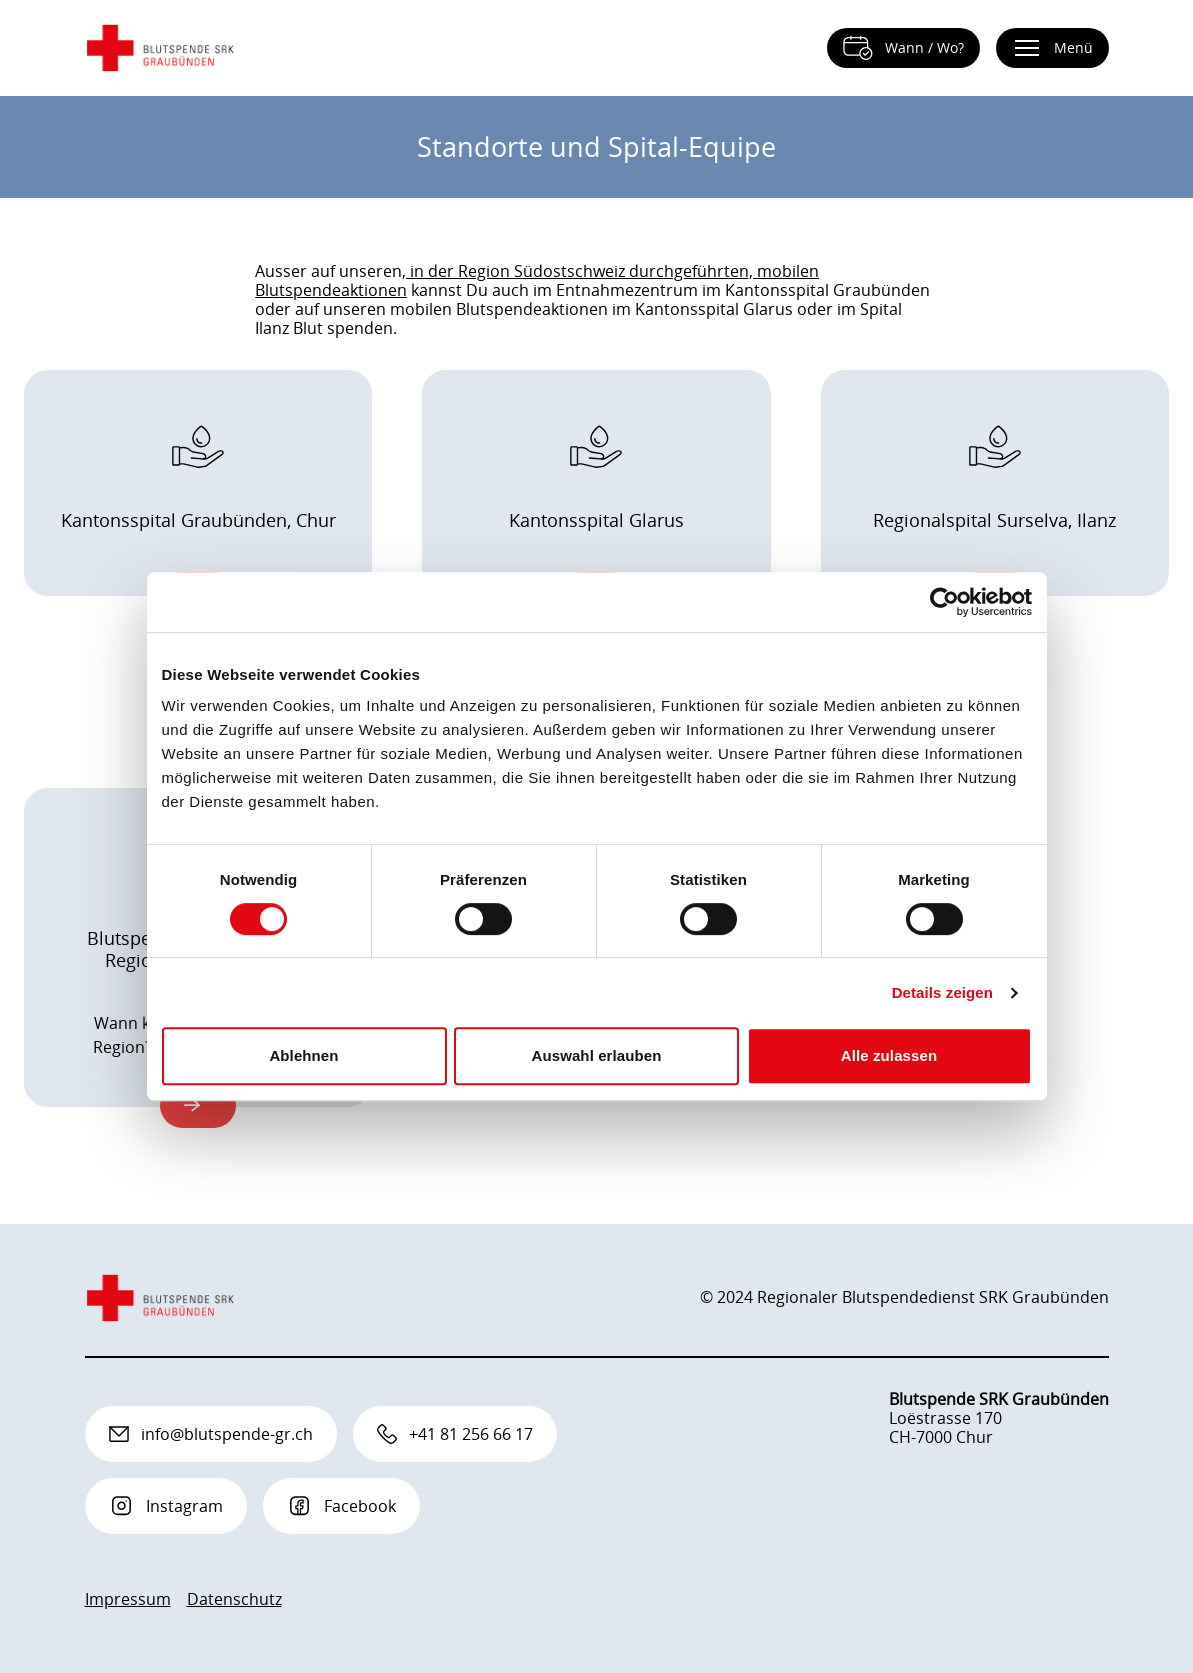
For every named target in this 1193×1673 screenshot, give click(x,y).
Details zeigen (942, 992)
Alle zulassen (889, 1055)
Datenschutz (234, 1599)
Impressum (128, 1599)
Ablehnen (303, 1055)
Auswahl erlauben (597, 1055)
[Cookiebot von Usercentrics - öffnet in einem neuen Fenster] (944, 602)
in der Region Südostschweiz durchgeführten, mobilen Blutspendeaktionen (537, 280)
